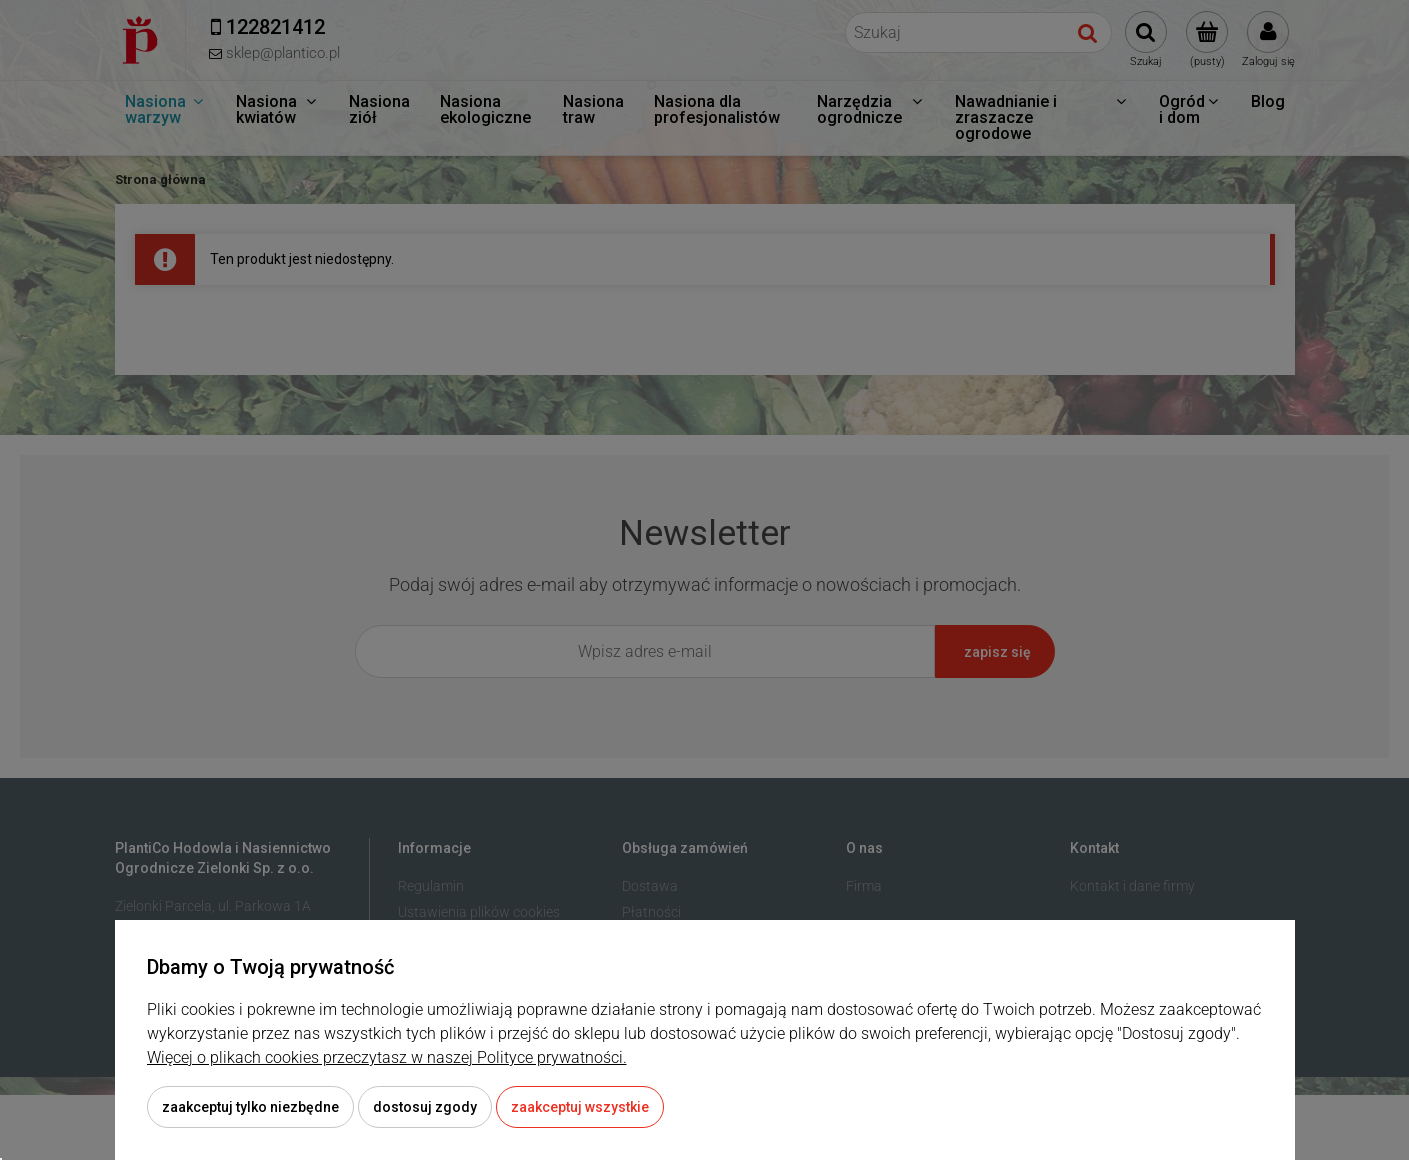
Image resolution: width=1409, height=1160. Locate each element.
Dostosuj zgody (425, 1107)
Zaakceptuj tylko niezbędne (250, 1107)
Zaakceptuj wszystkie (580, 1107)
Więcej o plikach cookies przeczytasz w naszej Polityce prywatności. (387, 1057)
